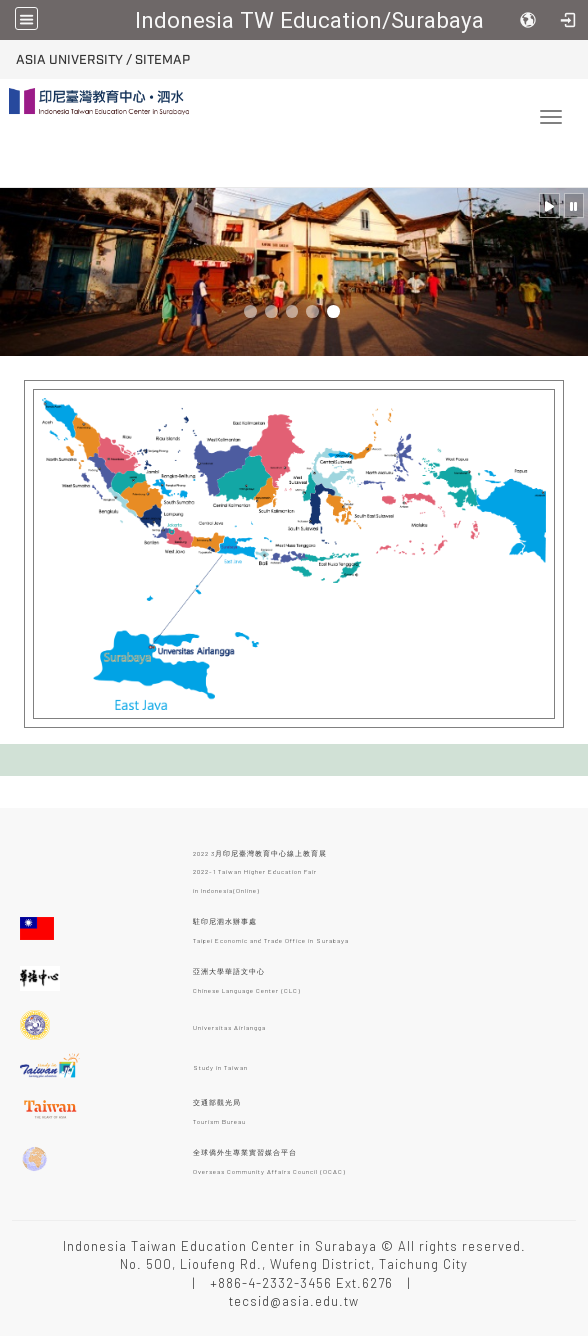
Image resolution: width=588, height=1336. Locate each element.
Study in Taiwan (220, 1067)
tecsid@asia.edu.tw (294, 1301)
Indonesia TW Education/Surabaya (309, 20)
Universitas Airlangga (229, 1027)
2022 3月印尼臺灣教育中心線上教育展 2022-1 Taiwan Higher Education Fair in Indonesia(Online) (260, 870)
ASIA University (69, 60)
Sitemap (162, 60)
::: (8, 57)
